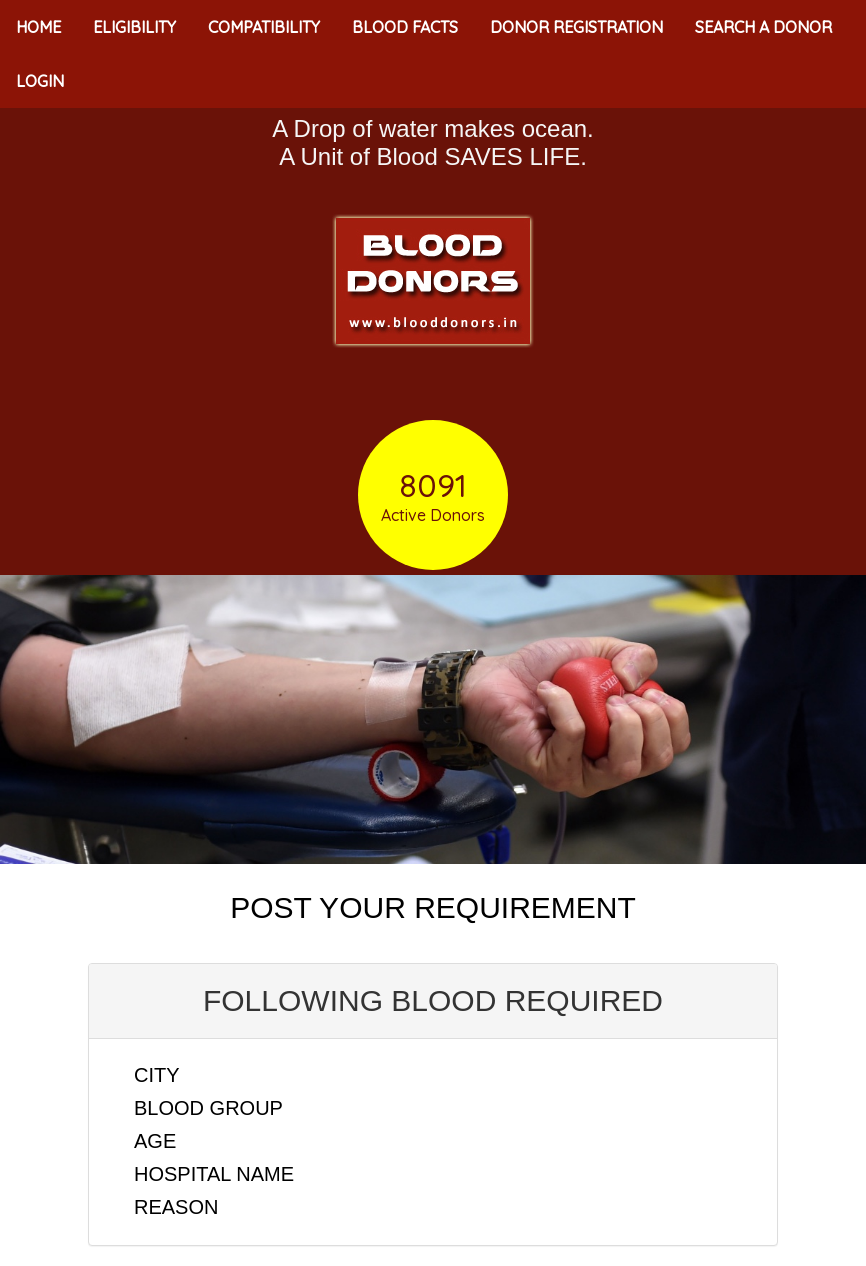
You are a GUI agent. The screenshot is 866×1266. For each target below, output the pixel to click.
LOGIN (40, 81)
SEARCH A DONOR (763, 27)
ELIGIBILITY (134, 27)
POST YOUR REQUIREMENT (433, 907)
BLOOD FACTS (405, 27)
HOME (38, 27)
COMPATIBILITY (264, 27)
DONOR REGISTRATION (576, 27)
